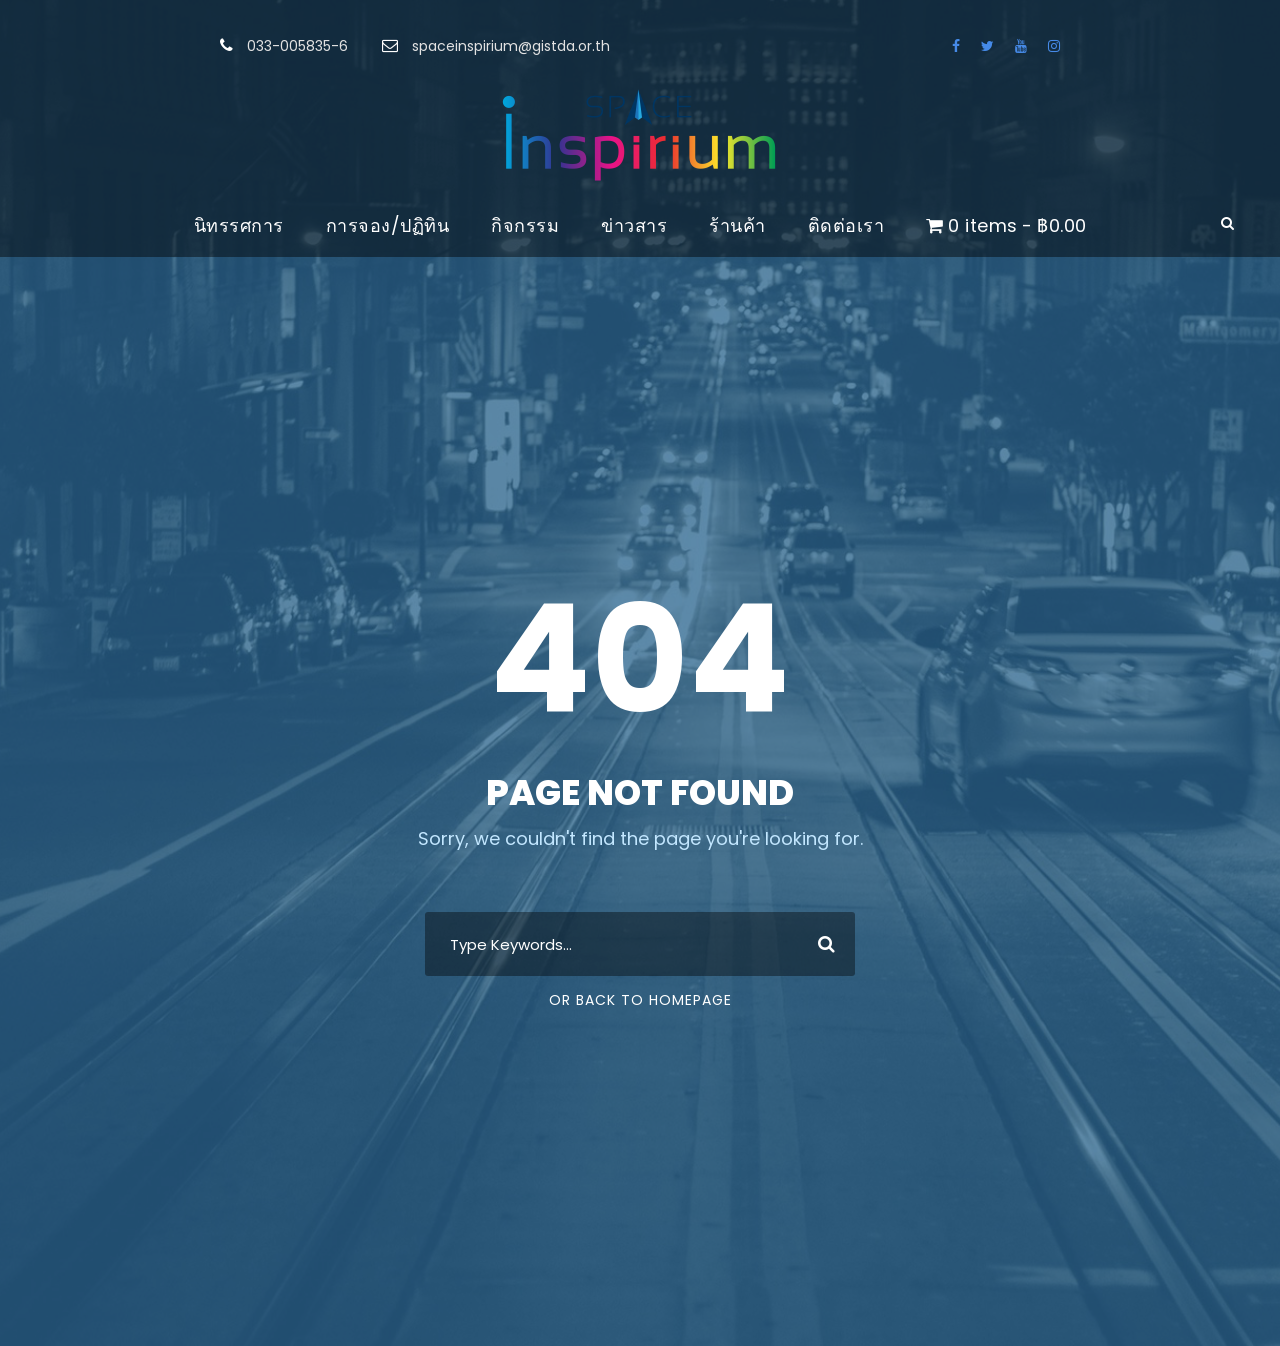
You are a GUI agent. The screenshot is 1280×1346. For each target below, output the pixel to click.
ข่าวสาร (634, 225)
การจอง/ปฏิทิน (388, 225)
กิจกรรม (525, 225)
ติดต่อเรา (846, 225)
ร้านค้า (737, 225)
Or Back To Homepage (640, 1000)
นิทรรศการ (239, 225)
